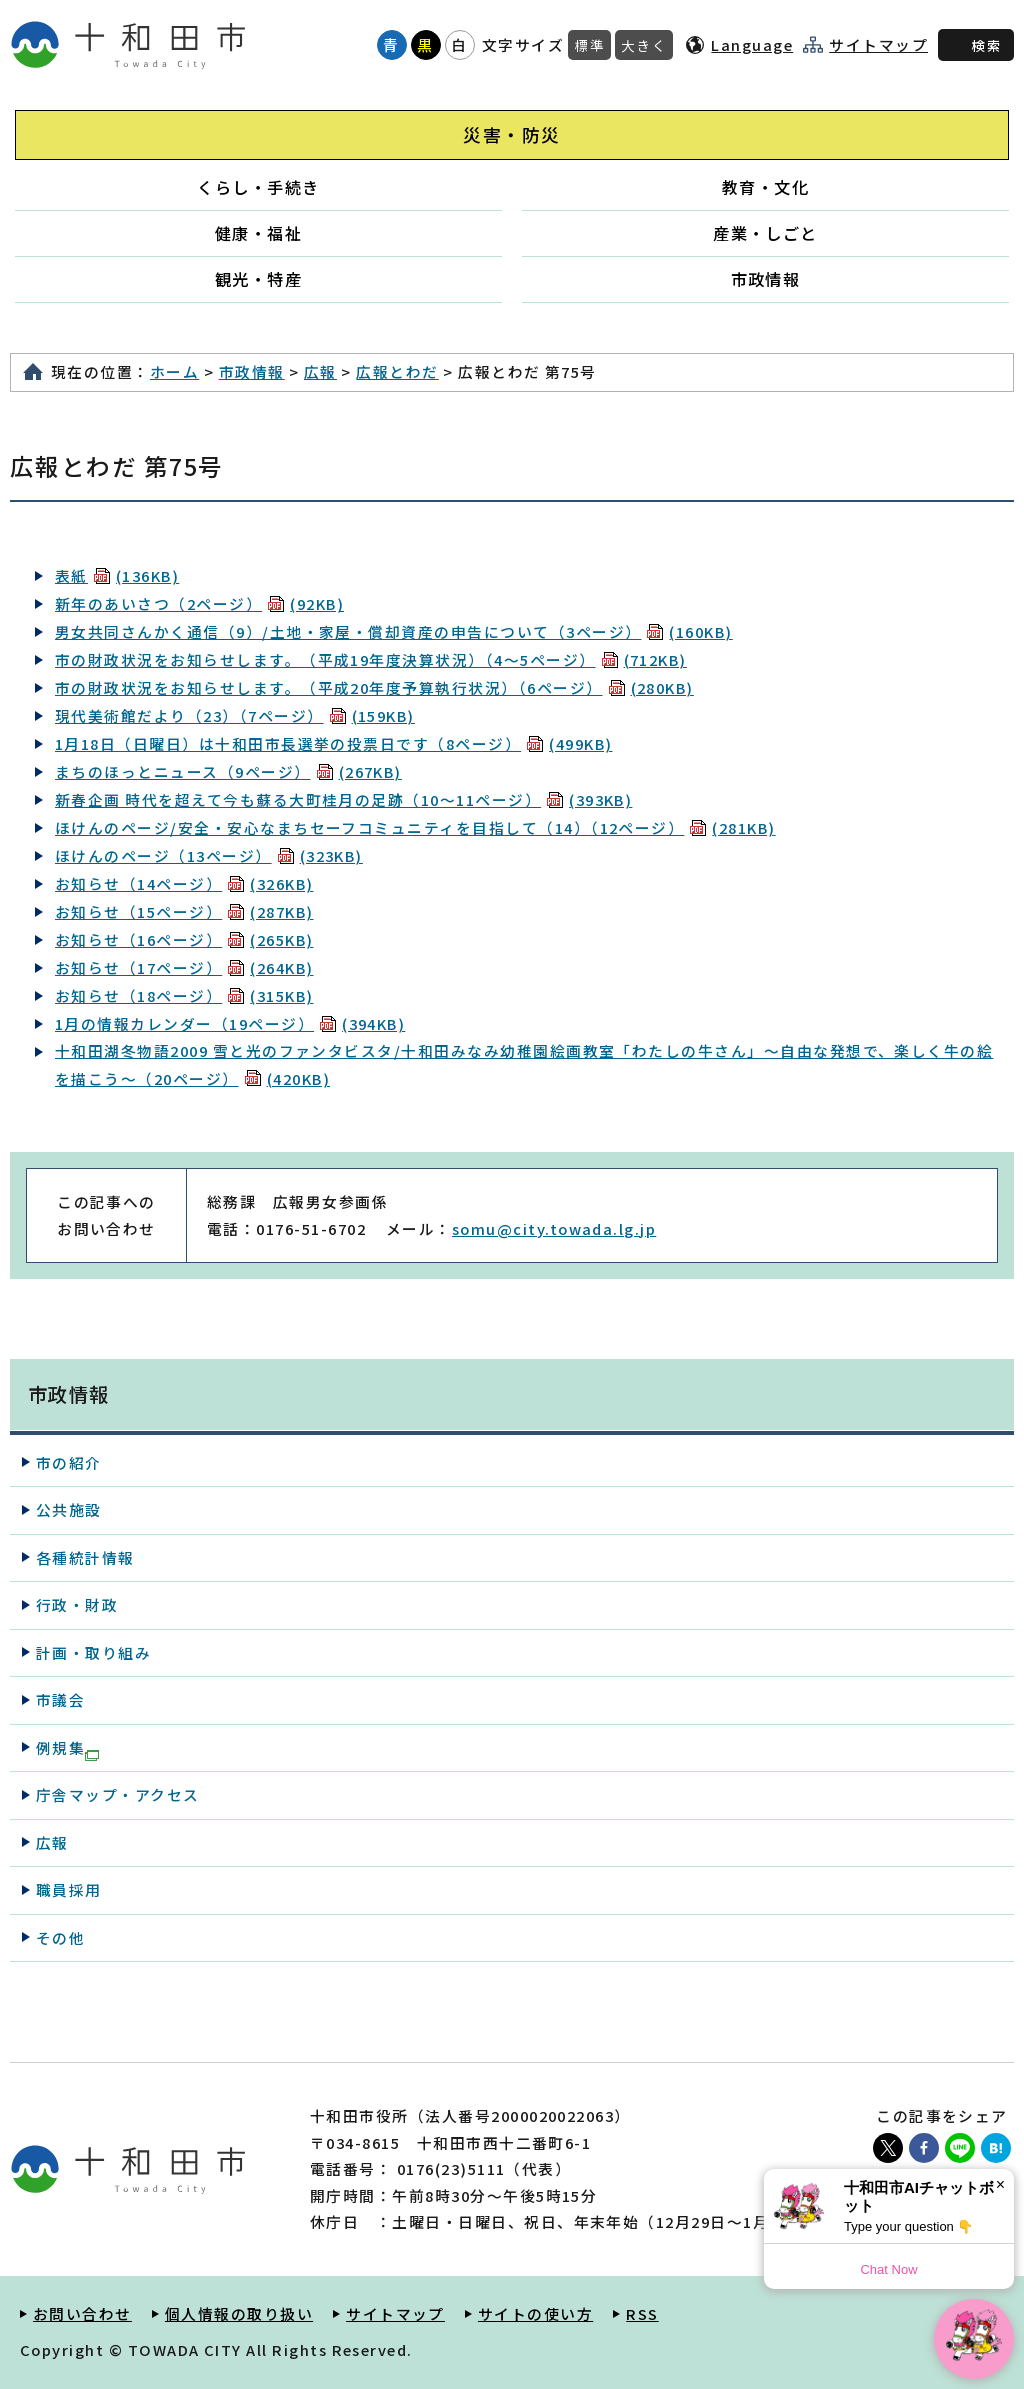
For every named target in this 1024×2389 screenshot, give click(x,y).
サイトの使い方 (535, 2313)
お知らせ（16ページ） (184, 939)
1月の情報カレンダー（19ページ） (230, 1023)
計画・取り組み (93, 1652)
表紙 (117, 575)
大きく (644, 45)
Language (752, 44)
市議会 (60, 1699)
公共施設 (69, 1509)
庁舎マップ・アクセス (118, 1794)
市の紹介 (69, 1462)
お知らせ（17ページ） (184, 967)
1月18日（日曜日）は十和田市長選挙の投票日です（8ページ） (333, 743)
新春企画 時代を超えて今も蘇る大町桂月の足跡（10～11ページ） (343, 799)
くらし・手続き (258, 187)
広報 (320, 371)
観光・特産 (258, 279)
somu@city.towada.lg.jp (554, 1228)
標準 (589, 45)
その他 (60, 1937)
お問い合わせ (82, 2313)
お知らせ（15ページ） (184, 911)
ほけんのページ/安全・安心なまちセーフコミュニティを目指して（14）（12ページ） (415, 827)
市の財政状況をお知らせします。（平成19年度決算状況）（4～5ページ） (371, 659)
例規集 (67, 1749)
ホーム (174, 371)
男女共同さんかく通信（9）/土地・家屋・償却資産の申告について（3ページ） (394, 631)
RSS (642, 2313)
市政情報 (766, 279)
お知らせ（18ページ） (184, 995)
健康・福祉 (258, 233)
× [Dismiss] (1000, 2184)
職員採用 (69, 1889)
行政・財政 (77, 1604)
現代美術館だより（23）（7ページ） (235, 715)
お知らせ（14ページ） (184, 883)
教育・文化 (765, 187)
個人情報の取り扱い (239, 2313)
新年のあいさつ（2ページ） (199, 603)
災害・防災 (511, 134)
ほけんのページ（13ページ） (209, 855)
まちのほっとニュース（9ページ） (228, 771)
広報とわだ (397, 371)
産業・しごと (765, 233)
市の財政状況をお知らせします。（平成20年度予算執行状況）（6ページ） (374, 687)
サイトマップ (878, 45)
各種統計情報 (85, 1557)
